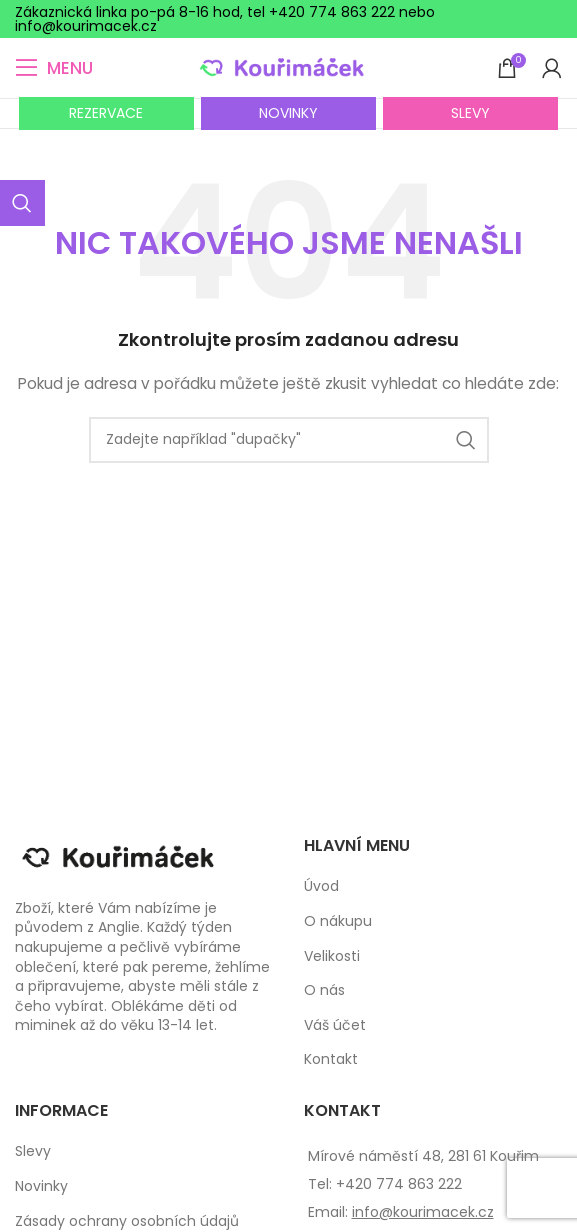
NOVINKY (288, 113)
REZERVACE (106, 113)
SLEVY (470, 113)
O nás (324, 990)
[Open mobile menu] (54, 68)
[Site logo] (288, 67)
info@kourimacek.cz (423, 1212)
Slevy (33, 1151)
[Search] (289, 440)
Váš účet (335, 1025)
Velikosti (332, 956)
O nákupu (338, 921)
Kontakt (331, 1059)
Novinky (41, 1186)
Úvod (321, 886)
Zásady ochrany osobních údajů (127, 1221)
